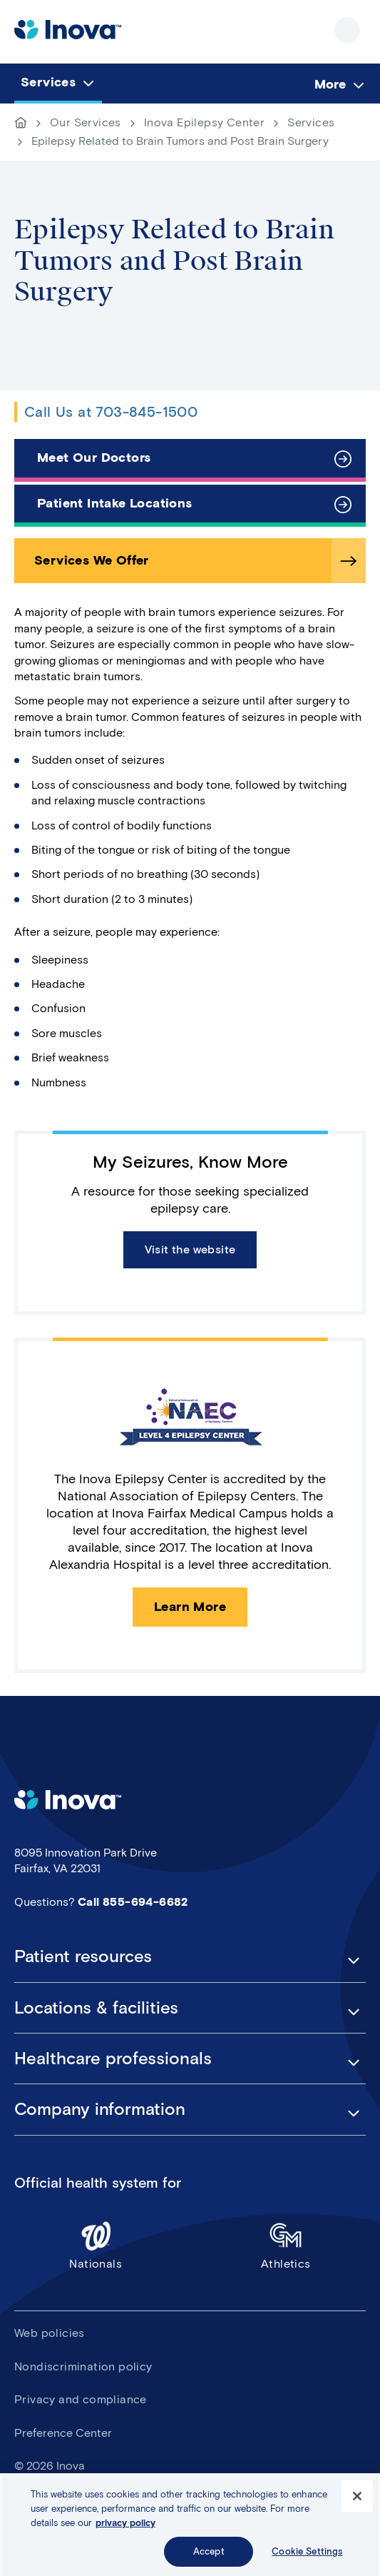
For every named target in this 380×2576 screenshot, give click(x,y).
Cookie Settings (307, 2557)
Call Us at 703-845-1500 (110, 411)
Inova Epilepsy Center (204, 122)
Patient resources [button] (83, 1956)
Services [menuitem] (48, 82)
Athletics (286, 2245)
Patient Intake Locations (114, 503)
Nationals (96, 2245)
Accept (209, 2557)
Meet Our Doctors (93, 457)
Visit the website (190, 1249)
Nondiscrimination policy (83, 2366)
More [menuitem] (330, 84)
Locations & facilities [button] (96, 2008)
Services (310, 122)
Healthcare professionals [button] (113, 2058)
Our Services (85, 122)
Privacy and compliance (80, 2399)
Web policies (49, 2333)
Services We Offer (91, 560)
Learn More (190, 1607)
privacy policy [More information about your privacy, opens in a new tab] (125, 2527)
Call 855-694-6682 (133, 1902)
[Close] (357, 2501)
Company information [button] (99, 2109)
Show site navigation (347, 30)
